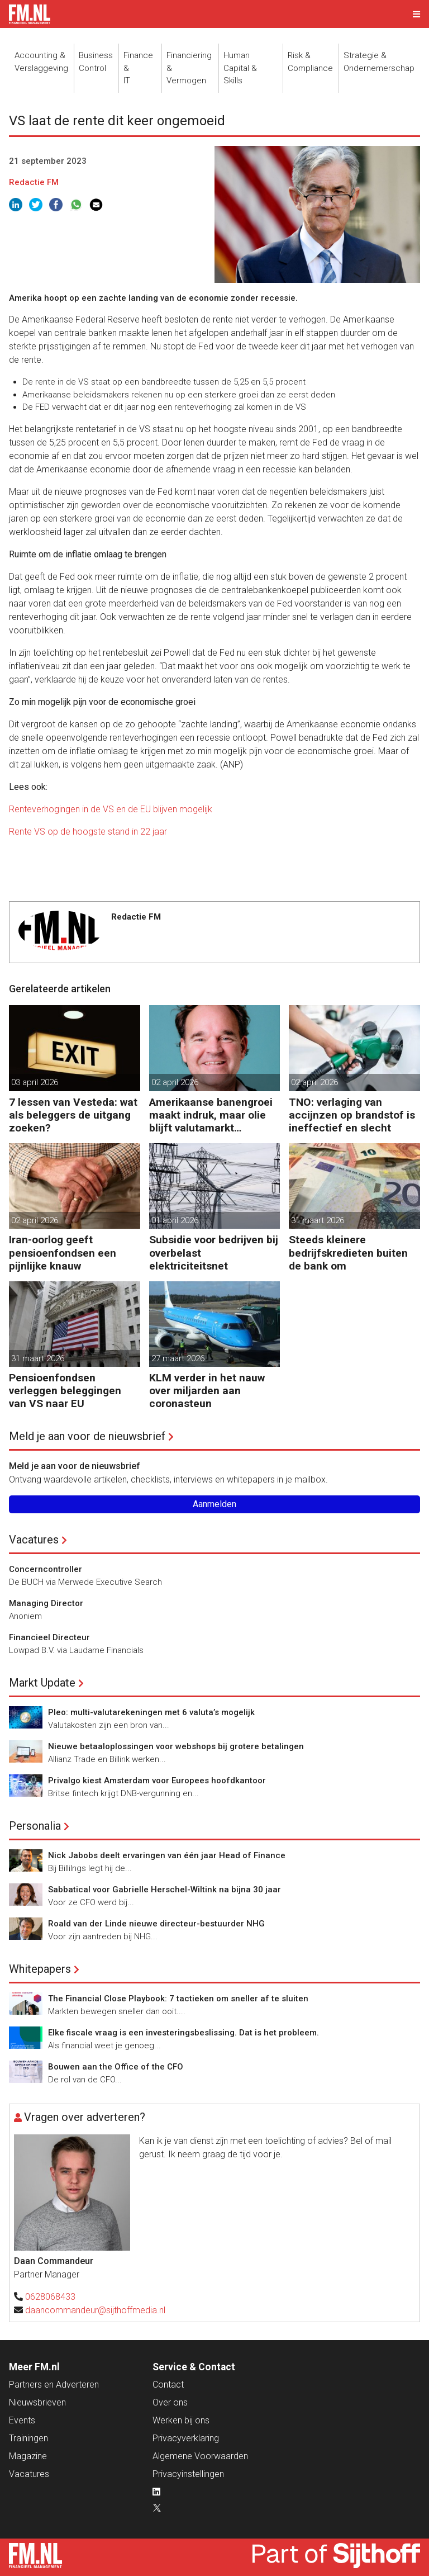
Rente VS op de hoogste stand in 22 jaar (88, 831)
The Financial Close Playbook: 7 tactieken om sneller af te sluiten (178, 1998)
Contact (168, 2384)
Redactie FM (34, 182)
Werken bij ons (180, 2420)
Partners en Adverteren (54, 2384)
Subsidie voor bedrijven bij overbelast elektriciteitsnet (213, 1252)
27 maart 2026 (177, 1358)
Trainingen (28, 2438)
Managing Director (46, 1603)
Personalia (35, 1825)
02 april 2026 (174, 1082)
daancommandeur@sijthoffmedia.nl (95, 2310)
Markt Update (42, 1682)
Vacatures (34, 1539)
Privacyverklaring (185, 2438)
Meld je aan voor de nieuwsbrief (87, 1436)
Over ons (170, 2402)
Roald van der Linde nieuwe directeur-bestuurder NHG (156, 1924)
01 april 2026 (174, 1220)
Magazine (28, 2456)
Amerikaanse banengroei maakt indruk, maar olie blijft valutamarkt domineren (211, 1115)
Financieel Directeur (49, 1637)
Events (22, 2420)
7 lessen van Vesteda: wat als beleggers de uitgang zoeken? (73, 1115)
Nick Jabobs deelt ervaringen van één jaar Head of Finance (166, 1855)
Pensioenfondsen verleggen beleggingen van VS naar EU (65, 1390)
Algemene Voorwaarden (200, 2456)
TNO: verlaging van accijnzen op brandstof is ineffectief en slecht (352, 1115)
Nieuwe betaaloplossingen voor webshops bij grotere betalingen (176, 1746)
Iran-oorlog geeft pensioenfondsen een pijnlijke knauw (62, 1252)
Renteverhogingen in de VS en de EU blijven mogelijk (110, 809)
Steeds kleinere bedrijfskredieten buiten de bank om (348, 1252)
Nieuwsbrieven (37, 2402)
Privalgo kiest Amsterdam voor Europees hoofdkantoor (157, 1780)
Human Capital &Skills (240, 68)
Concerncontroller (45, 1569)
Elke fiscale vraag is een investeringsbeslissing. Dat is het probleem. (183, 2033)
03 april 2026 (34, 1082)
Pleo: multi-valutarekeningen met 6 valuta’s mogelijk (151, 1712)
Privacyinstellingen (188, 2474)
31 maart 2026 (317, 1220)
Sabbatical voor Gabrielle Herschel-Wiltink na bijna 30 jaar (164, 1889)
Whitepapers (40, 1969)
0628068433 (50, 2296)
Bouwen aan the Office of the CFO (115, 2067)
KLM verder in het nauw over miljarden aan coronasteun (207, 1390)
